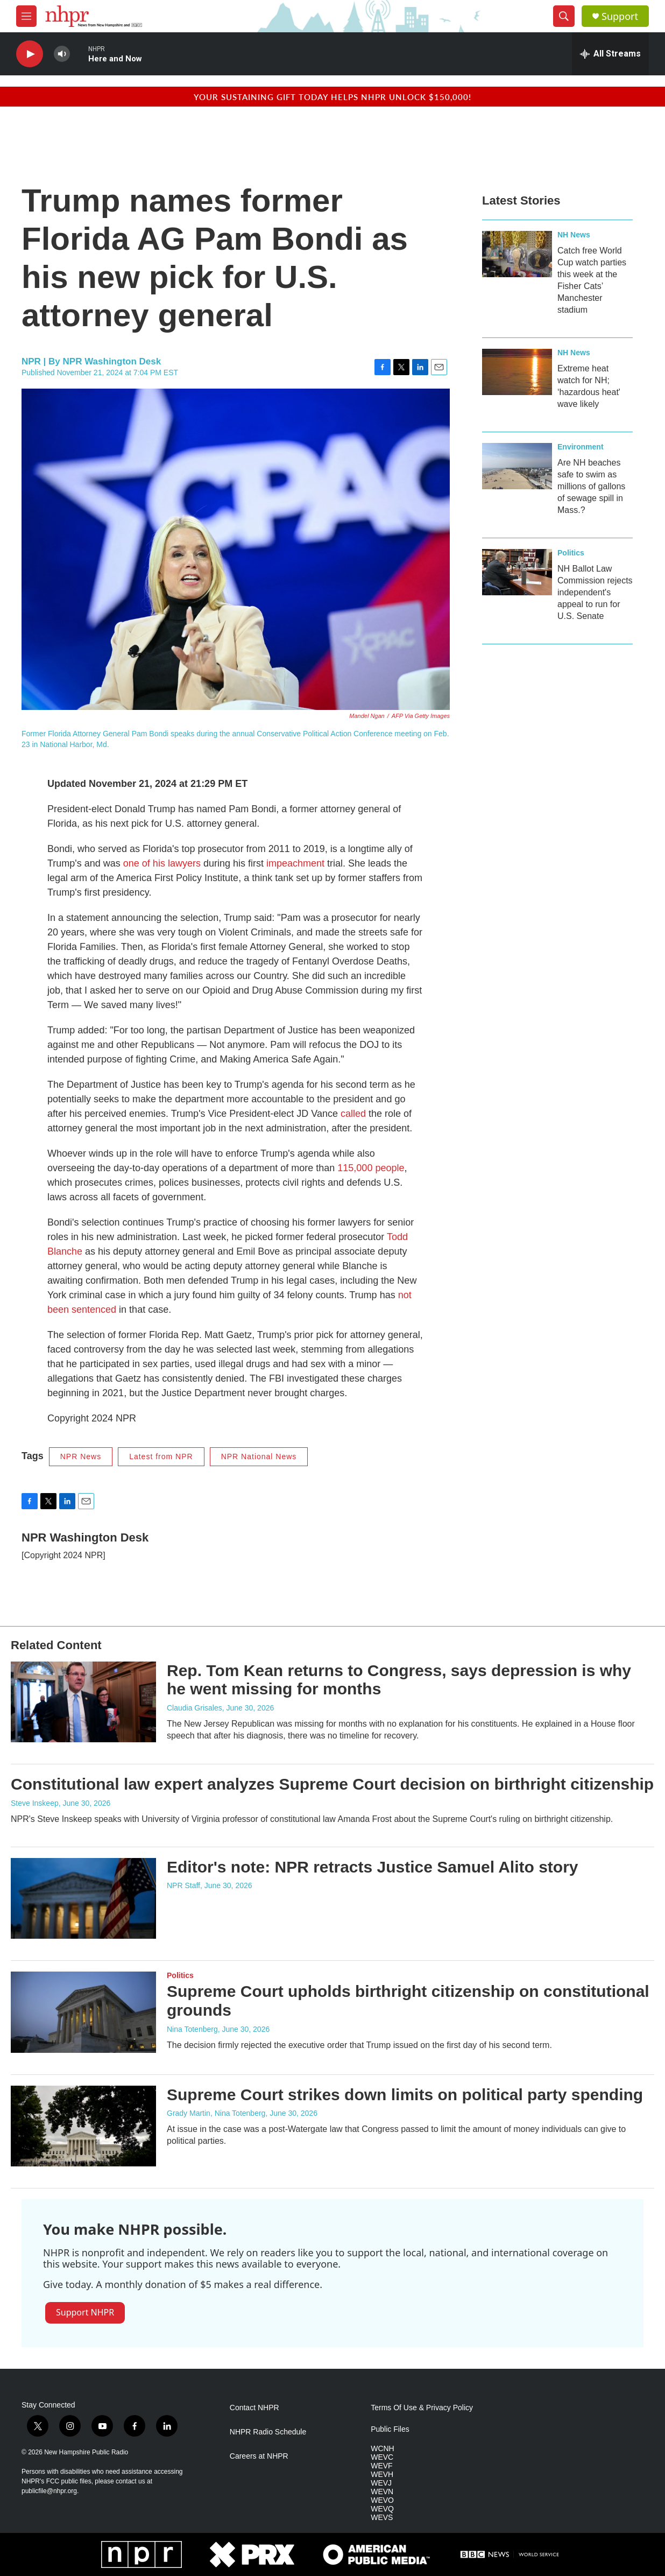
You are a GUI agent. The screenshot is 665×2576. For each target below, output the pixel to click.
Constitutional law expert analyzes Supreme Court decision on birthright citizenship (332, 1784)
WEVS (382, 2518)
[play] (29, 54)
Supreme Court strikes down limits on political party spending (405, 2094)
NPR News (80, 1456)
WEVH (382, 2475)
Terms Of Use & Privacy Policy (422, 2408)
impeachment (295, 863)
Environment (580, 446)
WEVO (382, 2500)
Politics (570, 552)
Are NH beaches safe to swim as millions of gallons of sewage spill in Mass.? (591, 486)
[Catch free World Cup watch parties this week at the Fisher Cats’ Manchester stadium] (517, 254)
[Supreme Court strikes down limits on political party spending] (83, 2126)
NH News (573, 234)
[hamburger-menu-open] (26, 16)
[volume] (62, 54)
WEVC (382, 2457)
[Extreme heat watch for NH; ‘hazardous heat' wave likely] (517, 372)
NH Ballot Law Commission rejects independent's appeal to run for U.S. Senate (595, 592)
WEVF (381, 2466)
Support (620, 16)
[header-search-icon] (564, 16)
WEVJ (381, 2483)
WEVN (382, 2492)
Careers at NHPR (259, 2456)
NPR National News (259, 1456)
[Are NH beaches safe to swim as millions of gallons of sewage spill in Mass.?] (517, 466)
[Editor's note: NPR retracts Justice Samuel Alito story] (83, 1898)
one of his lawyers (162, 863)
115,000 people (370, 1168)
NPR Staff (183, 1885)
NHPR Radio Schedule (268, 2432)
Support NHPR (85, 2312)
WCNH (382, 2449)
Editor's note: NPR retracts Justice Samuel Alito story (372, 1867)
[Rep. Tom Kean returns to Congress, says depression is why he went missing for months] (83, 1702)
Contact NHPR (254, 2408)
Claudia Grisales (194, 1708)
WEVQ (382, 2509)
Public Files (390, 2429)
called (355, 1113)
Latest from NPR (161, 1456)
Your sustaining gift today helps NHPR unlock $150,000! (332, 96)
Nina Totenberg (192, 2029)
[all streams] (610, 53)
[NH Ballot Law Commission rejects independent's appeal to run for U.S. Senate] (517, 572)
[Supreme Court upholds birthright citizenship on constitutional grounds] (83, 2012)
